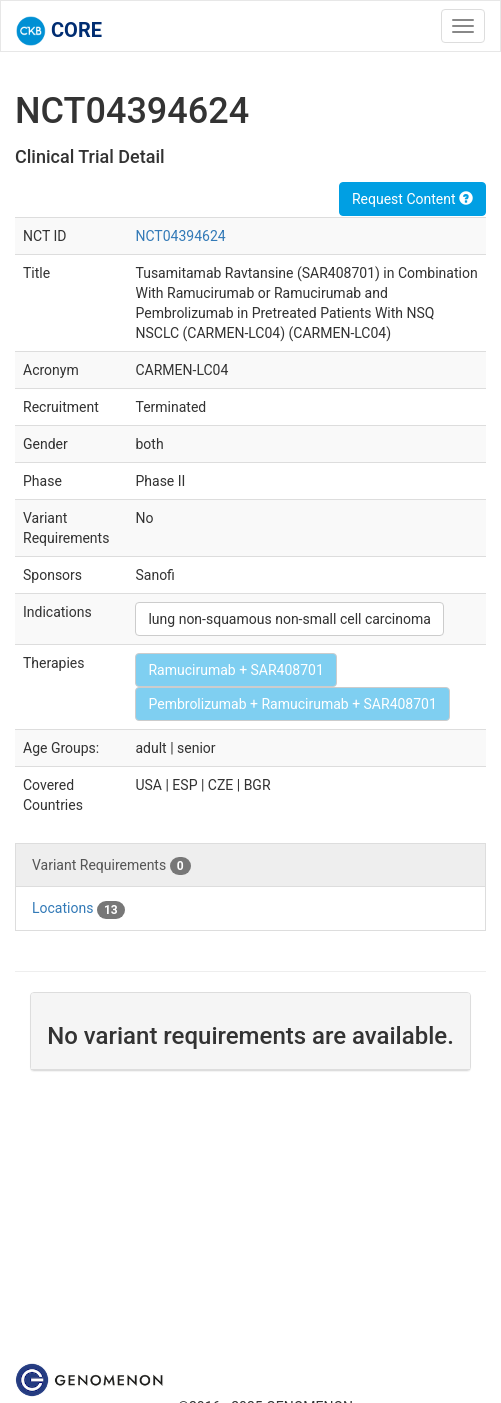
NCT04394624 (180, 236)
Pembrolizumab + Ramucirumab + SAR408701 (292, 704)
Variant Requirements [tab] (111, 866)
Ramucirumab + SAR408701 (235, 670)
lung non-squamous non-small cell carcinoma (289, 619)
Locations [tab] (78, 909)
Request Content (412, 199)
